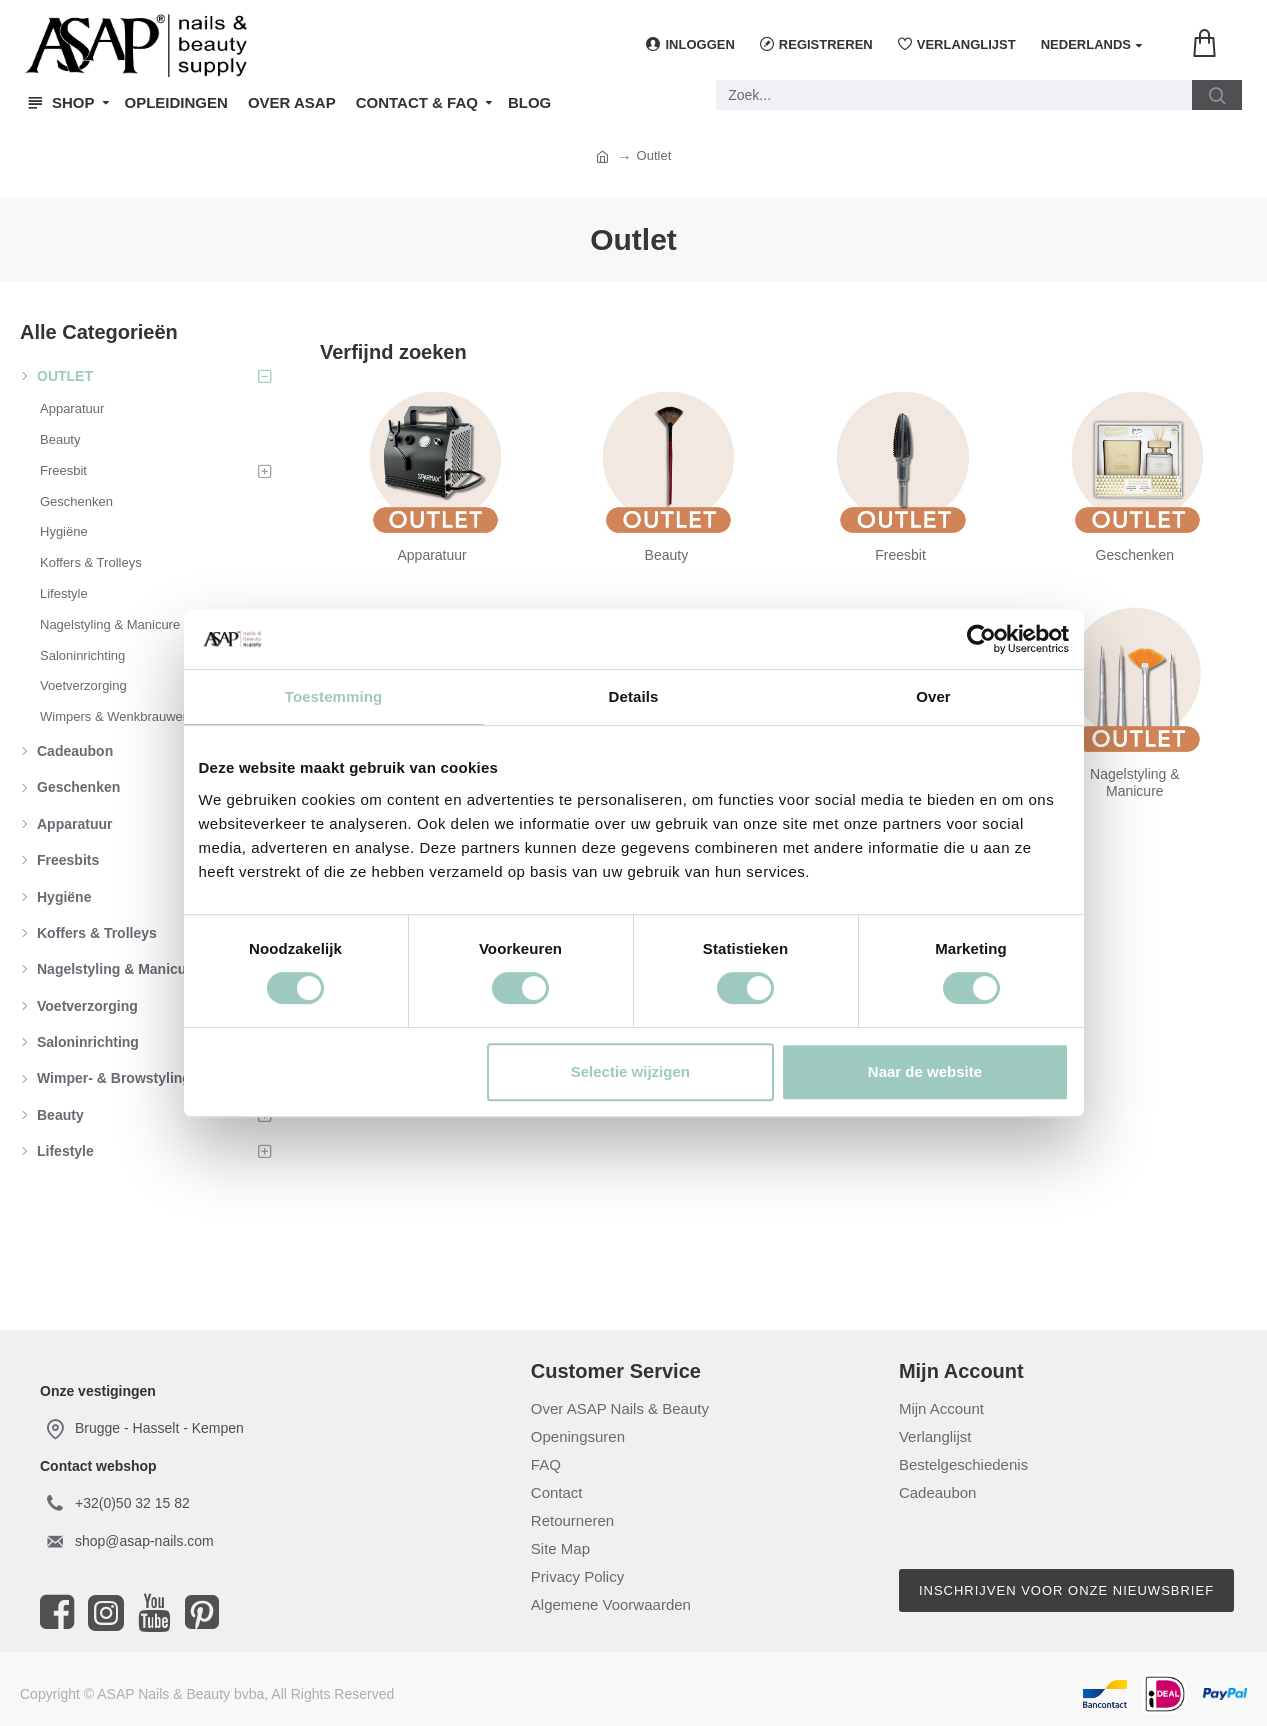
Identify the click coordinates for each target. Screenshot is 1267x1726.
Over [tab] (933, 696)
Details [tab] (634, 696)
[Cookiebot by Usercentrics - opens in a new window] (981, 639)
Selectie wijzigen (630, 1071)
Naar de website (925, 1071)
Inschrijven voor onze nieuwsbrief (1066, 1590)
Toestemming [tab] (334, 696)
